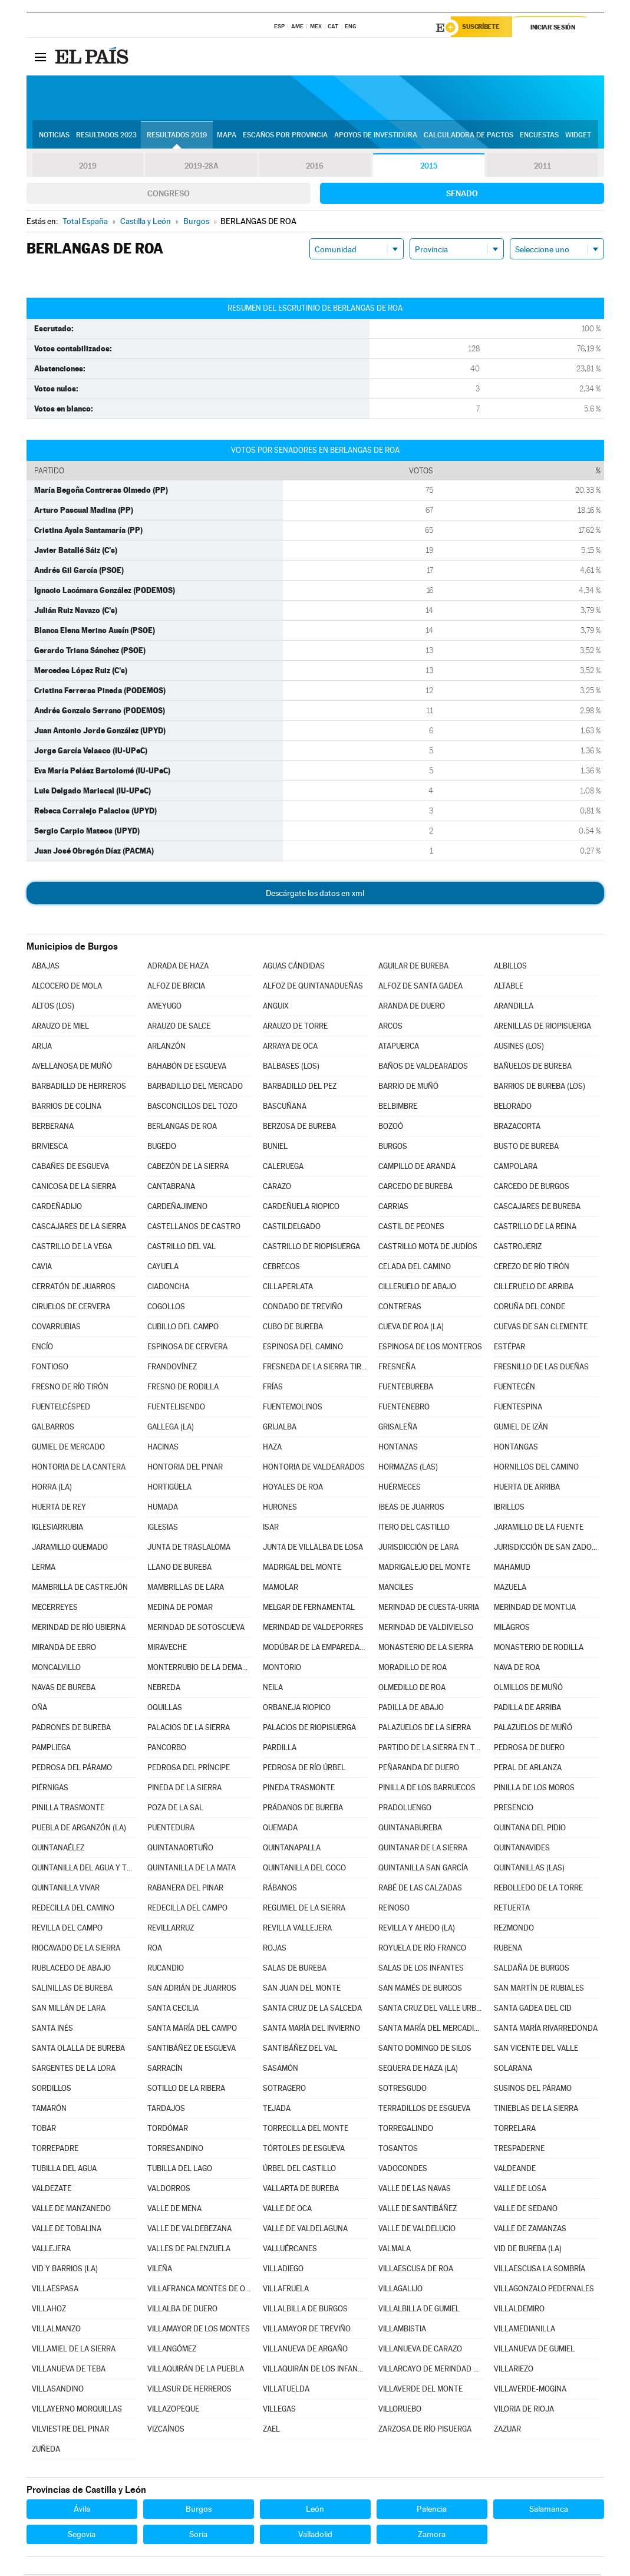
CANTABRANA (171, 1188)
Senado (462, 195)
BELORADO (513, 1107)
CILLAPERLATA (288, 1288)
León (315, 2510)
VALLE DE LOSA (520, 2190)
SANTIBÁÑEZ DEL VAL (300, 2049)
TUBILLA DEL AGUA (64, 2170)
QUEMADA (280, 1829)
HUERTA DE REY (59, 1508)
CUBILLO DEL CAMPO (183, 1328)
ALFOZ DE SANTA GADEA (420, 987)
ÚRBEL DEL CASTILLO (299, 2170)
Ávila (82, 2510)
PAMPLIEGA (51, 1749)
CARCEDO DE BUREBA (415, 1188)
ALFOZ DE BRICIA (176, 987)
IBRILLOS (509, 1508)
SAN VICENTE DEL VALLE (536, 2049)
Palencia (432, 2510)
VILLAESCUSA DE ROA (415, 2270)
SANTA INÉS (52, 2029)
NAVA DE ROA (517, 1669)
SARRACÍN (165, 2070)
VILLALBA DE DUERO (182, 2310)
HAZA (272, 1448)
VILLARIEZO (513, 2370)
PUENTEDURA (170, 1829)
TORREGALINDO (405, 2130)
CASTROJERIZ (518, 1248)
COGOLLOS (166, 1308)
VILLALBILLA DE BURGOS (305, 2310)
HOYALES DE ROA (293, 1488)
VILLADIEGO (283, 2270)
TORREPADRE (55, 2150)
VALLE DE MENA (174, 2210)
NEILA (273, 1689)
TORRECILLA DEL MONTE (305, 2130)
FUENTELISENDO (176, 1408)
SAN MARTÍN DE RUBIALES (539, 1989)
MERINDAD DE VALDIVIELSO (425, 1629)
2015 (428, 167)
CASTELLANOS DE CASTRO (193, 1228)
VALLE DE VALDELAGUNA (305, 2230)
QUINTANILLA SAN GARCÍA (423, 1869)
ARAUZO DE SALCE (178, 1027)
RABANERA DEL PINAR (185, 1889)
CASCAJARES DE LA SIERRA (79, 1228)
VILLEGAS (279, 2410)
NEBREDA (163, 1689)
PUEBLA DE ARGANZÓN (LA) (79, 1829)
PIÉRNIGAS (50, 1789)
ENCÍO (42, 1348)
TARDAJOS (166, 2110)
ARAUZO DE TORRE (295, 1027)
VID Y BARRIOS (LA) (65, 2270)
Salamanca (548, 2510)
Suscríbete (484, 28)
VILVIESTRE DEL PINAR (70, 2430)
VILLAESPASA (55, 2290)
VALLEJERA (51, 2250)
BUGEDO (161, 1148)
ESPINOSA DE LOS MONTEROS (430, 1348)
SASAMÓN (280, 2070)
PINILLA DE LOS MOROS (534, 1789)
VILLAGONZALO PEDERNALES (544, 2290)
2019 (87, 167)
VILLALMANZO (56, 2330)
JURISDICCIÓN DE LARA (418, 1548)
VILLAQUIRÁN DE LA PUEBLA (195, 2370)
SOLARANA (513, 2070)
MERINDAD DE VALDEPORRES (313, 1629)
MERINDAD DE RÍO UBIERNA (79, 1629)
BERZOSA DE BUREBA (299, 1128)
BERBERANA (53, 1128)
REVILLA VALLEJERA (297, 1929)
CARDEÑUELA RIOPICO (301, 1208)
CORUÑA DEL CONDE (529, 1308)
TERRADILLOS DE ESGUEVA (424, 2110)
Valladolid (315, 2536)
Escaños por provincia (285, 136)
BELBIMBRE (397, 1107)
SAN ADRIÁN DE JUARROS (191, 1989)
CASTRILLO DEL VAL (181, 1248)
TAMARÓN (49, 2110)
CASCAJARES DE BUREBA (537, 1208)
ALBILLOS (510, 967)
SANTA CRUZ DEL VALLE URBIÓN (430, 2009)
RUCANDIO (165, 1969)
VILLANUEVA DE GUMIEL (534, 2350)
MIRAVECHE (167, 1649)
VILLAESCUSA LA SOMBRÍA (539, 2270)
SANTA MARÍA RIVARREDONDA (546, 2029)
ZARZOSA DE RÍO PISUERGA (424, 2430)
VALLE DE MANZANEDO (71, 2210)
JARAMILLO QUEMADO (70, 1548)
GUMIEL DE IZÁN (521, 1428)
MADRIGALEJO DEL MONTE (424, 1568)
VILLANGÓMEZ (171, 2350)
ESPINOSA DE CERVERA (187, 1348)
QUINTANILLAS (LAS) (529, 1869)
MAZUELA (510, 1589)
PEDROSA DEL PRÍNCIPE (188, 1769)
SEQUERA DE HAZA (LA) (418, 2070)
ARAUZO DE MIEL (60, 1027)
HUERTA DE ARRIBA (527, 1488)
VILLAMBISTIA (402, 2330)
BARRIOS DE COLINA (66, 1107)
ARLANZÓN (166, 1047)
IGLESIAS (162, 1528)
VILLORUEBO (399, 2410)
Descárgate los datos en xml (315, 895)
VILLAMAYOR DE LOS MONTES (198, 2330)
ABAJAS (46, 967)
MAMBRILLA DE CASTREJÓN (80, 1589)
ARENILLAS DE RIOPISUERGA (542, 1027)
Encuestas (539, 136)
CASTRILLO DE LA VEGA (72, 1248)
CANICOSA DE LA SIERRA (74, 1188)
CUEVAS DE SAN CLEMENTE (541, 1328)
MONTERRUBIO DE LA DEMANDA (199, 1669)
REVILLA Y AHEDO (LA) (416, 1929)
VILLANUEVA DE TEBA (68, 2370)
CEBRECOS (281, 1268)
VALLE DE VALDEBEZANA (189, 2230)
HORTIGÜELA (169, 1488)
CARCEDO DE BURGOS (531, 1188)
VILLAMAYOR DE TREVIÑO (307, 2330)
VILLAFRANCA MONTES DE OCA (199, 2290)
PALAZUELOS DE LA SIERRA (424, 1729)
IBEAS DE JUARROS (411, 1508)
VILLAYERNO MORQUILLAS (77, 2410)
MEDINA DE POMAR (180, 1609)
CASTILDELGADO (292, 1228)
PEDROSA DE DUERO (529, 1749)
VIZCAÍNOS (165, 2430)
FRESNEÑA (396, 1368)
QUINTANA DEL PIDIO (530, 1829)
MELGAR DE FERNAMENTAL (309, 1609)
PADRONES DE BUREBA (71, 1729)
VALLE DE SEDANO (526, 2210)
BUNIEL (275, 1148)
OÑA (39, 1709)
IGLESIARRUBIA (57, 1528)
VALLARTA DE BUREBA (301, 2190)
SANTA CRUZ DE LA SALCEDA (312, 2009)
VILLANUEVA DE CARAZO (420, 2350)
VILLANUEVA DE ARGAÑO (305, 2350)
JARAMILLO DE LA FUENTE (538, 1528)
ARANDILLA (513, 1007)
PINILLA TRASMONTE (68, 1809)
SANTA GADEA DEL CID (533, 2009)
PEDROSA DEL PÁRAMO (72, 1769)
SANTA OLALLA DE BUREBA (78, 2049)
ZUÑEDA (46, 2450)
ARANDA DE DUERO (411, 1007)
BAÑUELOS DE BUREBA (533, 1067)
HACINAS (163, 1448)
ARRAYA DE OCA (290, 1047)
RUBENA (508, 1949)
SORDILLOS (51, 2090)
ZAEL (271, 2430)
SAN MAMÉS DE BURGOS (420, 1989)
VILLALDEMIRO (519, 2310)
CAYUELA (163, 1268)
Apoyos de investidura (375, 136)
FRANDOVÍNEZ (172, 1368)
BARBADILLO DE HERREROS (79, 1087)
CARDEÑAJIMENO (177, 1208)
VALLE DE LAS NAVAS (414, 2190)
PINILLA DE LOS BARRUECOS (427, 1789)
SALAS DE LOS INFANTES (421, 1969)
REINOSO (394, 1909)
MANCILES (396, 1589)
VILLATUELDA (286, 2390)
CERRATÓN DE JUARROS (74, 1288)
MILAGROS (512, 1629)
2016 (314, 167)
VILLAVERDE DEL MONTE (420, 2390)
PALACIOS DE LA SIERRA (188, 1729)
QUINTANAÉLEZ (58, 1849)
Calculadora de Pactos (468, 136)
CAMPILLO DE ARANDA (417, 1168)
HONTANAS (398, 1448)
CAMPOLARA (515, 1168)
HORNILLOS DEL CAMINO (536, 1468)
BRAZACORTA (517, 1128)
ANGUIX (276, 1007)
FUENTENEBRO (404, 1408)
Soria (198, 2536)
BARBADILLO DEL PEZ (300, 1087)
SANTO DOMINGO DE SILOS (424, 2049)
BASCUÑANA (284, 1107)
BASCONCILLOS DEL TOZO (192, 1107)
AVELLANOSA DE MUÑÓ (72, 1067)
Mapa (226, 136)
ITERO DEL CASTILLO (414, 1528)
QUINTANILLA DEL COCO (304, 1869)
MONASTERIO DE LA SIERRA (425, 1649)
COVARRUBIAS (56, 1328)
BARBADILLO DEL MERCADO (195, 1087)
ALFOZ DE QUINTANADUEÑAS (313, 987)
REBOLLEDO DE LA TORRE (538, 1889)
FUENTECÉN (514, 1388)
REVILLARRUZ (170, 1929)
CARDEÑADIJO (57, 1208)
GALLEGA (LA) (170, 1428)
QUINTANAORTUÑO (180, 1849)
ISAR (271, 1528)
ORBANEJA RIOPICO (297, 1709)
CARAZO (277, 1188)
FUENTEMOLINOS (292, 1408)
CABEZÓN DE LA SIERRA (188, 1168)
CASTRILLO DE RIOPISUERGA (311, 1248)
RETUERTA (512, 1909)
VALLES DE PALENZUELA (188, 2250)
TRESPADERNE (519, 2150)
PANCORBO (166, 1749)
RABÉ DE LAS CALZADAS (420, 1889)
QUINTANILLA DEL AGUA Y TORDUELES (84, 1869)
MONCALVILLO (56, 1669)
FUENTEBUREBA (405, 1388)
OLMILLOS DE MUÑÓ (528, 1689)
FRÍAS (273, 1388)
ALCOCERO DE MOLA (67, 987)
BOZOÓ (390, 1128)
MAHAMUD (512, 1568)
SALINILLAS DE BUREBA (72, 1989)
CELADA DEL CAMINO (414, 1268)
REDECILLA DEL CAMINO (73, 1909)
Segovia (81, 2536)
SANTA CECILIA (173, 2009)
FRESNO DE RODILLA (183, 1388)
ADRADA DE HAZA (178, 967)
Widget (578, 136)
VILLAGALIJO (400, 2290)
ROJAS (274, 1949)
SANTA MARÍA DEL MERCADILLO (430, 2029)
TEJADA (277, 2110)
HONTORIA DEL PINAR (185, 1468)
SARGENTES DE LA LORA (74, 2070)
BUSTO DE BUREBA (526, 1148)
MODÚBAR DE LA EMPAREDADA (315, 1649)
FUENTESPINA (518, 1408)
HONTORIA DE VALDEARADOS (314, 1468)
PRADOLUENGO (404, 1809)
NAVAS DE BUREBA (63, 1689)
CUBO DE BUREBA (293, 1328)
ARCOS (390, 1027)
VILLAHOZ (49, 2310)
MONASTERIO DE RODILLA (538, 1649)
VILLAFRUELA (286, 2290)
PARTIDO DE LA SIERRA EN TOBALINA (430, 1749)
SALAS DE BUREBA (294, 1969)
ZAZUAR (507, 2430)
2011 (542, 167)
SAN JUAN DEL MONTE (302, 1989)
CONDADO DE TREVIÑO (302, 1308)
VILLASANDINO (58, 2390)
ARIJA (42, 1047)
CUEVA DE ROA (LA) (411, 1328)
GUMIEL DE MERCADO (68, 1448)
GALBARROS (53, 1428)
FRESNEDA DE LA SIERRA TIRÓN (315, 1368)
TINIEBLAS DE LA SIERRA (536, 2110)
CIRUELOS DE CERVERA (71, 1308)
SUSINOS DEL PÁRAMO (533, 2090)
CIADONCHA (168, 1288)
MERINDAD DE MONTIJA (535, 1609)
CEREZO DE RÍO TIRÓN (531, 1268)
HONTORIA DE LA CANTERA (79, 1468)
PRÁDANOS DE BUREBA (303, 1809)
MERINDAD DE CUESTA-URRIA (428, 1609)
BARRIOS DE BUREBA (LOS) (539, 1087)
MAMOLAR (280, 1589)
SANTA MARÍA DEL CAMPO (192, 2029)
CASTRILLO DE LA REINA (535, 1228)
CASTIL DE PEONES (411, 1228)
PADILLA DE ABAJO (411, 1709)
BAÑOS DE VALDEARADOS (423, 1067)
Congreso (168, 195)
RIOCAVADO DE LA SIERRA (76, 1949)
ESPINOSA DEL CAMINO (303, 1348)
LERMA (43, 1568)
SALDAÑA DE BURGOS (531, 1969)
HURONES (280, 1508)
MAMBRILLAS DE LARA (185, 1589)
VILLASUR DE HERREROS (189, 2390)
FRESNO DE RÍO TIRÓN (70, 1388)
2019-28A (201, 167)
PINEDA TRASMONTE (299, 1789)
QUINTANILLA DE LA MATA (191, 1869)
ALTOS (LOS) (53, 1007)
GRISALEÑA (397, 1428)
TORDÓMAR (167, 2130)
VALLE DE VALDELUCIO (417, 2230)
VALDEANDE (515, 2170)
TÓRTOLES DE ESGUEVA (304, 2150)
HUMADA (162, 1508)
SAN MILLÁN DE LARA (68, 2009)
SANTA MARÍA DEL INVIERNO (311, 2029)
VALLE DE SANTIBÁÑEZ (417, 2210)
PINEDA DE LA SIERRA (184, 1789)
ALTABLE (508, 987)
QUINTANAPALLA (292, 1849)
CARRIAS (393, 1208)
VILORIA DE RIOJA (524, 2410)
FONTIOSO (50, 1368)
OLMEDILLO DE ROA (412, 1689)
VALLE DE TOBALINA (66, 2230)
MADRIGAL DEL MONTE (302, 1568)
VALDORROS (168, 2190)
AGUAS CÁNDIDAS (294, 967)
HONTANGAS (516, 1448)
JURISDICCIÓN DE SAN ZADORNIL (546, 1548)
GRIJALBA (279, 1428)
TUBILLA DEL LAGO (179, 2170)
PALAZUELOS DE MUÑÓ (533, 1729)
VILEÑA (159, 2270)
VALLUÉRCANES (290, 2250)
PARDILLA (279, 1749)
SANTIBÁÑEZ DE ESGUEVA (191, 2049)
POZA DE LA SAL (175, 1809)
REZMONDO (514, 1929)
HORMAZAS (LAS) (408, 1468)
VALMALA (394, 2250)
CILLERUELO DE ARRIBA (533, 1288)
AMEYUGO (164, 1007)
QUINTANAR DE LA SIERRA (422, 1849)
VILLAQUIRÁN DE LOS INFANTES (315, 2370)
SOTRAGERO (284, 2090)
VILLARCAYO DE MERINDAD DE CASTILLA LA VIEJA (430, 2370)
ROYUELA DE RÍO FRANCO (422, 1949)
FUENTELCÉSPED (61, 1408)
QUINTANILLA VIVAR (66, 1889)
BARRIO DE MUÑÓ (408, 1087)
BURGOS (392, 1148)
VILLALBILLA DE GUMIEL (419, 2310)
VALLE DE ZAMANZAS (530, 2230)
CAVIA (42, 1268)
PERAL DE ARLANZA (528, 1769)
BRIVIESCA (50, 1148)
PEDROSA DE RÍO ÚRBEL (304, 1769)
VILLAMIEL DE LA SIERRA (74, 2350)
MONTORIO (282, 1669)
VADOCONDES (402, 2170)
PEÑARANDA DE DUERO (418, 1769)
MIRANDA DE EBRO (64, 1649)
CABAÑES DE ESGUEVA (70, 1168)
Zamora (432, 2536)
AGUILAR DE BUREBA (413, 967)
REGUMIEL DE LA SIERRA (304, 1909)
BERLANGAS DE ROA (182, 1128)
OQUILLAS (164, 1709)
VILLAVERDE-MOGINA (530, 2390)
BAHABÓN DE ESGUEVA (186, 1067)
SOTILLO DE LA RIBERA (186, 2090)
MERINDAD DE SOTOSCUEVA (196, 1629)
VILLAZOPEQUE (173, 2410)
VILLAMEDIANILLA (524, 2330)
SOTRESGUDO (402, 2090)
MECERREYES (55, 1609)
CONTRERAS (399, 1308)
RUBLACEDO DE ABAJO (71, 1969)
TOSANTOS (398, 2150)
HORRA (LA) (52, 1488)
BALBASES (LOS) (291, 1067)
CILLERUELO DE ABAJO (417, 1288)
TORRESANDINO (175, 2150)
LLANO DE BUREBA (179, 1568)
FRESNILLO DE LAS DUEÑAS (541, 1368)
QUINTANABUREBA (410, 1829)
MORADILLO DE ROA (412, 1669)
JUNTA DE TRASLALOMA (188, 1548)
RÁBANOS (280, 1889)
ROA (154, 1949)
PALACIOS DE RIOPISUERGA (309, 1729)
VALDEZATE (51, 2190)
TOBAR (44, 2130)
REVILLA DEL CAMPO (67, 1929)
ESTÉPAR (509, 1348)
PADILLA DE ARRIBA (527, 1709)
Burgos (199, 2510)
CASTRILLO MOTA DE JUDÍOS (427, 1248)
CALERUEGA (283, 1168)
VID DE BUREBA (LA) (528, 2250)
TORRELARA (515, 2130)
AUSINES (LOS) (519, 1047)
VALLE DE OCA (287, 2210)
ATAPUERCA (398, 1047)
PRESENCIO (513, 1809)
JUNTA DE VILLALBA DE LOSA (313, 1548)
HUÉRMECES (399, 1488)
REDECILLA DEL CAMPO (187, 1909)
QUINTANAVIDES (522, 1849)
